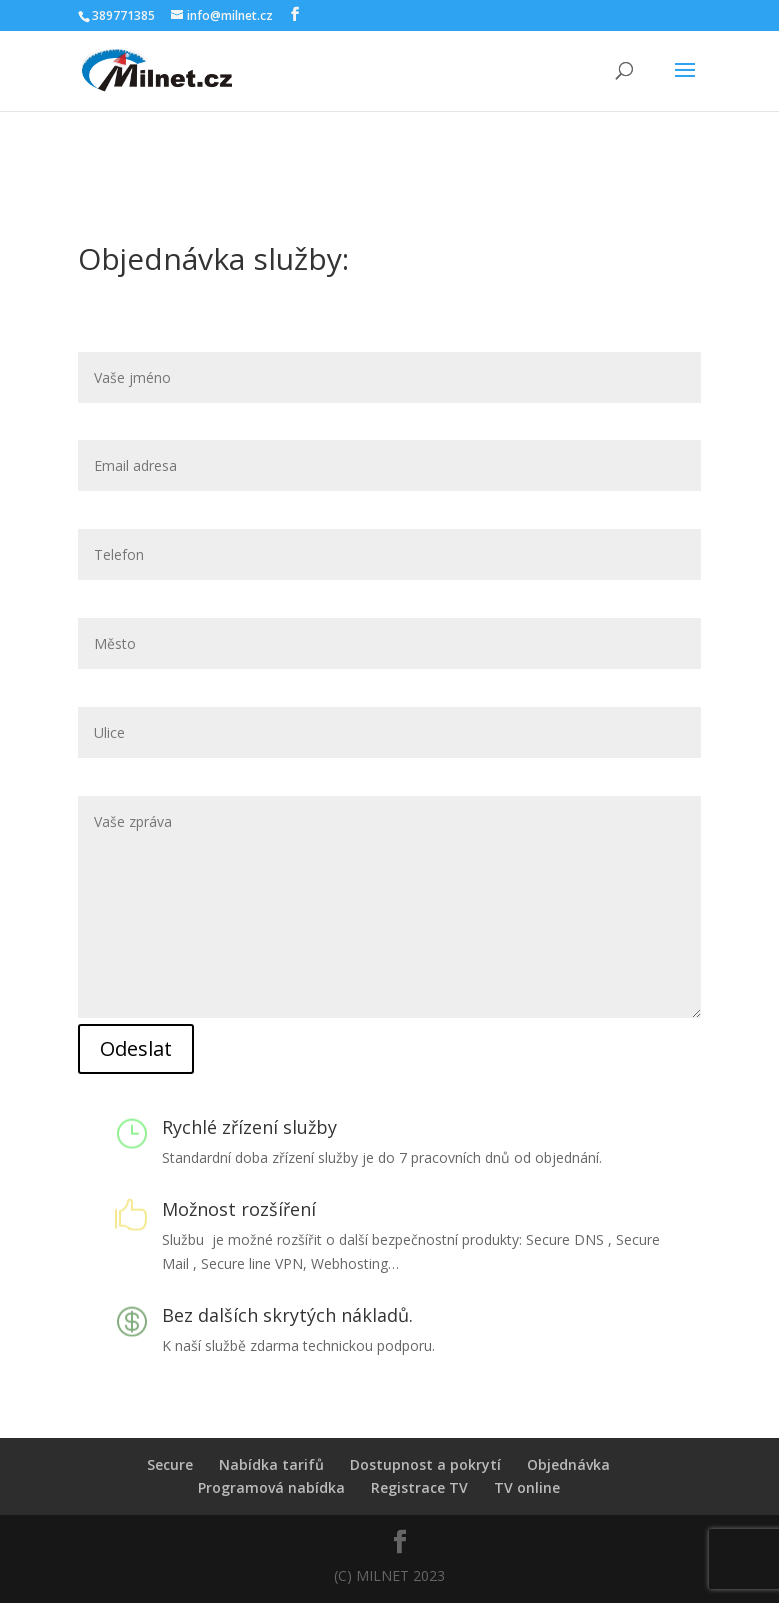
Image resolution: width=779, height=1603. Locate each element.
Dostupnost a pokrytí (425, 1464)
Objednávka (568, 1464)
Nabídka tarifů (271, 1464)
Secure (170, 1464)
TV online (527, 1487)
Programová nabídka (271, 1487)
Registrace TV (419, 1487)
